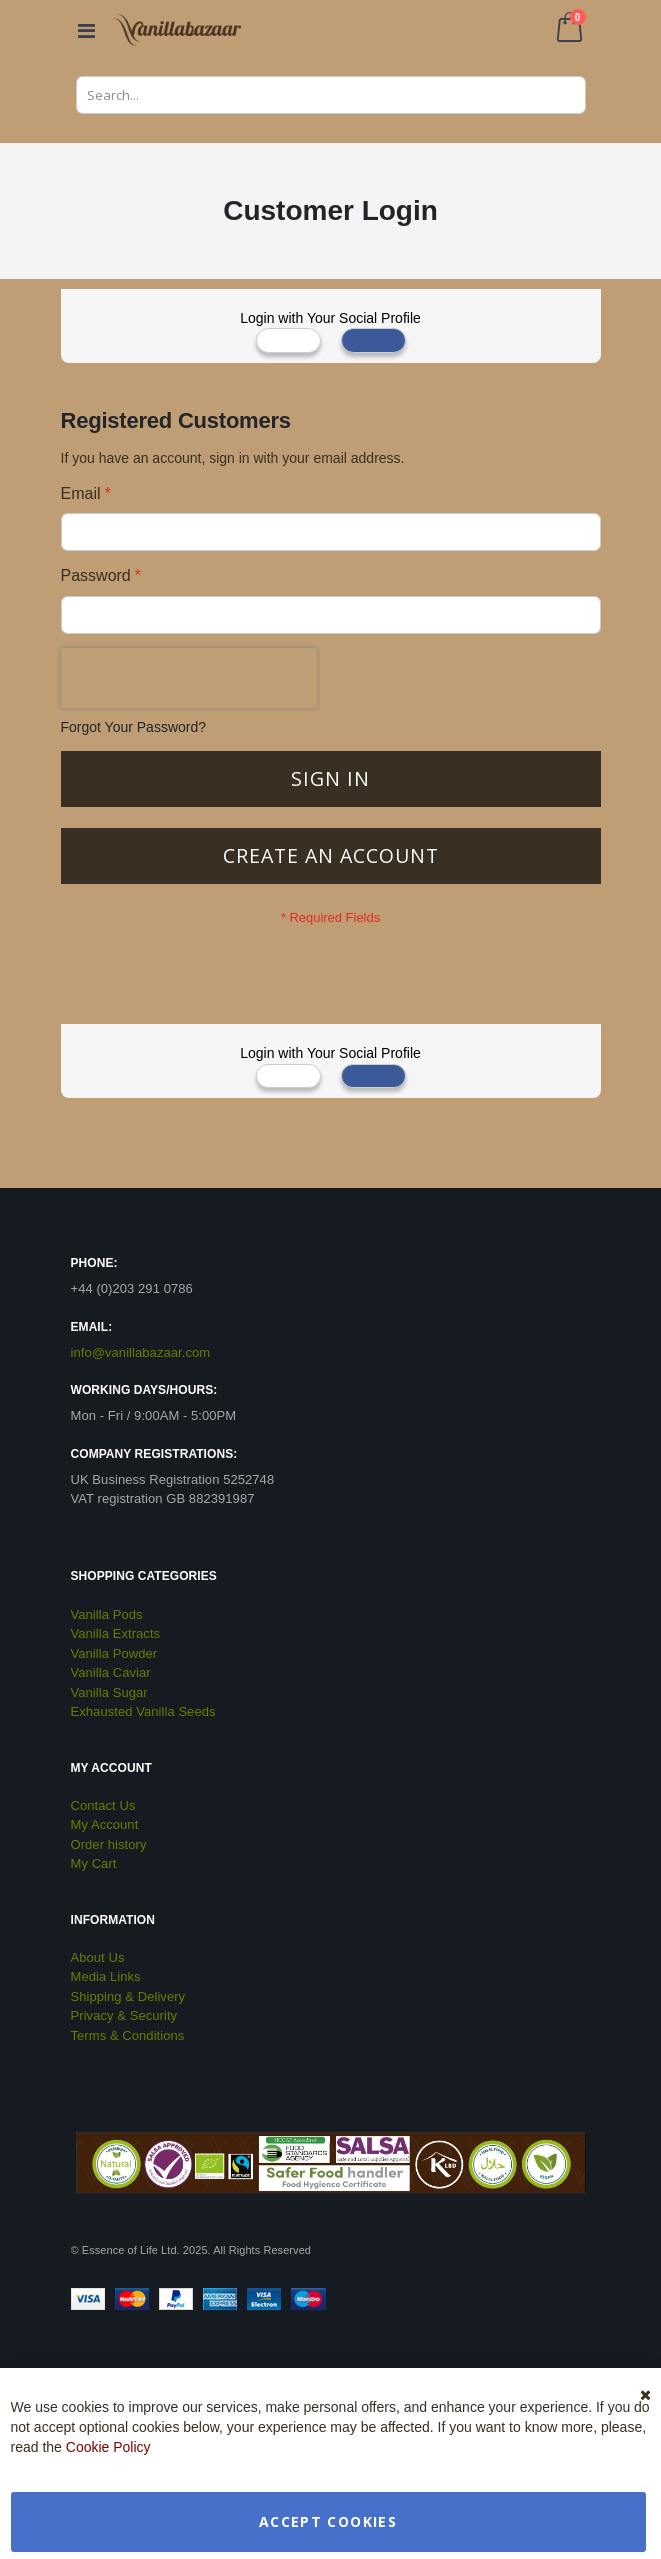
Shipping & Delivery (128, 1996)
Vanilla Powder (114, 1653)
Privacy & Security (124, 2015)
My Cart (94, 1863)
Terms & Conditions (128, 2035)
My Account (105, 1824)
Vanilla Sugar (109, 1692)
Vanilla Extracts (116, 1633)
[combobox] (331, 95)
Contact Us (103, 1805)
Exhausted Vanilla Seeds (143, 1711)
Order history (109, 1844)
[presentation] (189, 678)
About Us (98, 1957)
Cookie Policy (108, 2447)
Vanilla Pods (107, 1614)
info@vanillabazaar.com (141, 1352)
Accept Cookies (328, 2521)
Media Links (106, 1976)
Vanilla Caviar (111, 1672)
